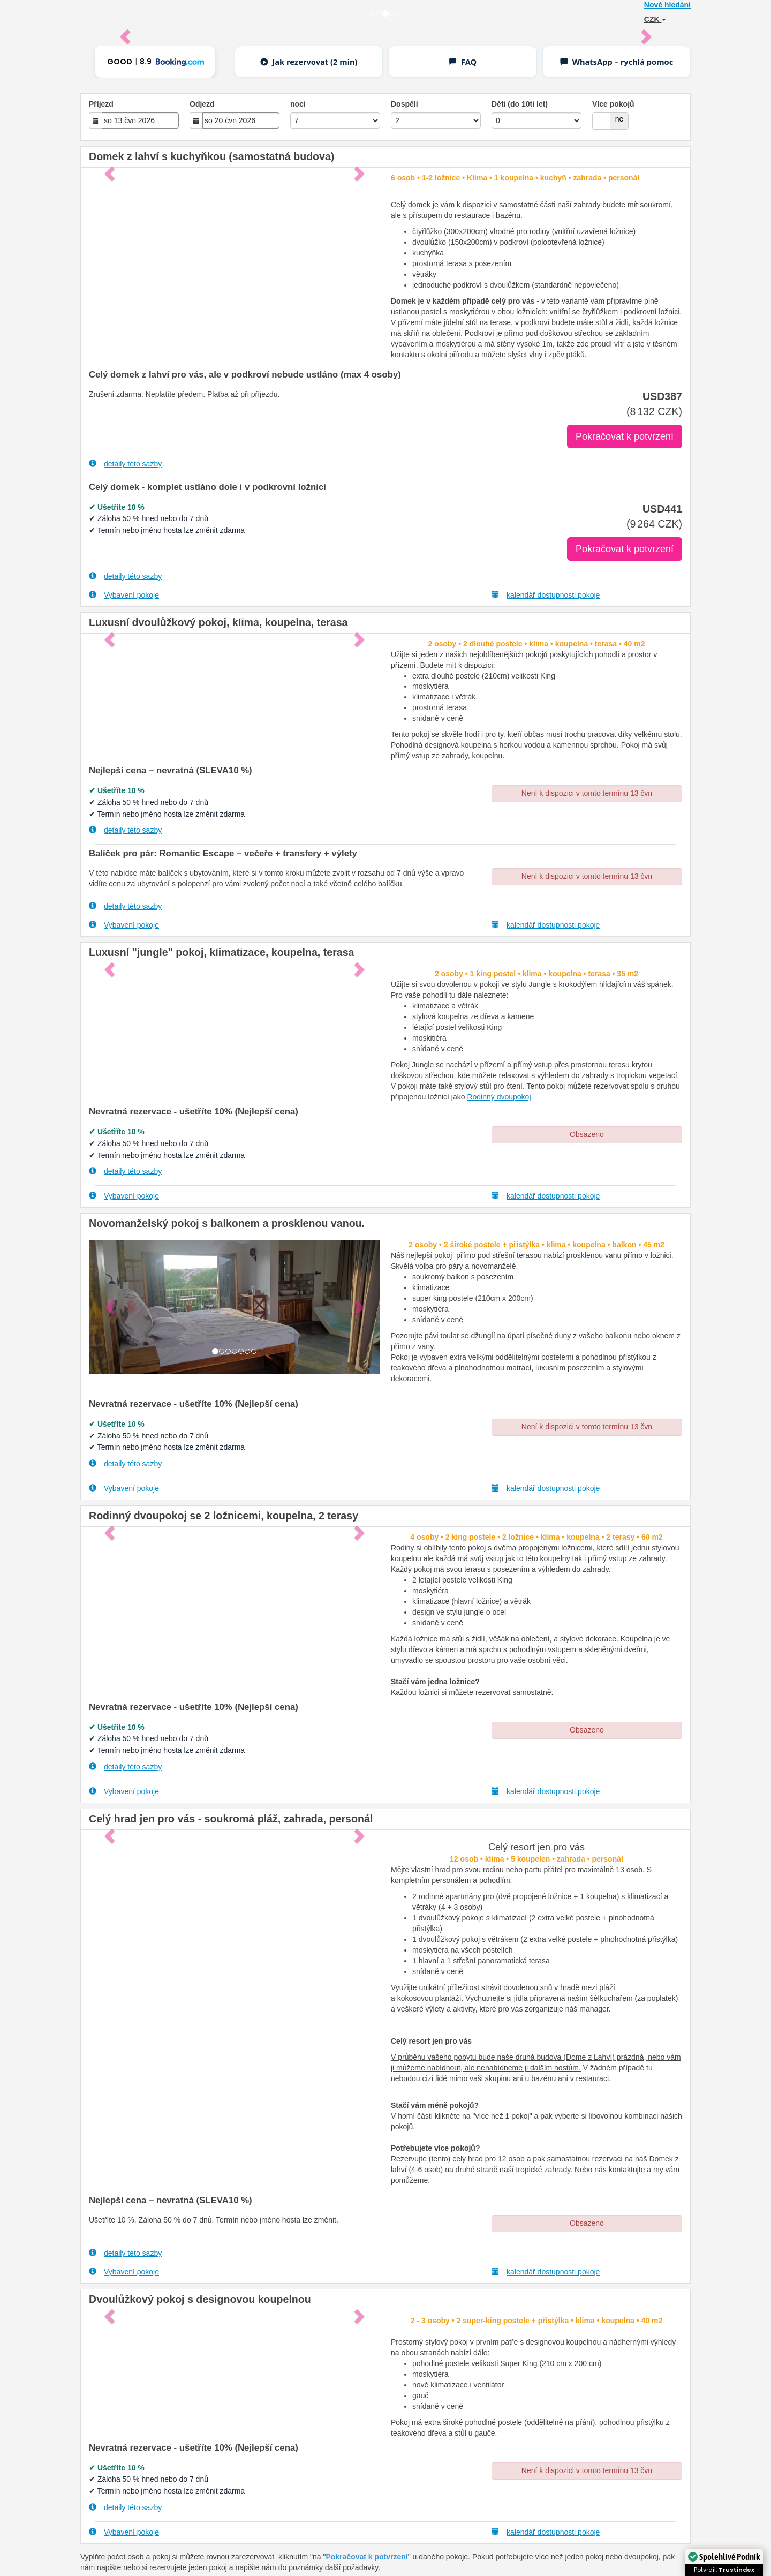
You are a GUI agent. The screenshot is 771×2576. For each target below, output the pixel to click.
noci (298, 104)
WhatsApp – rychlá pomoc (616, 61)
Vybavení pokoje (124, 594)
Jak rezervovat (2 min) (309, 61)
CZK (655, 19)
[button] (111, 1307)
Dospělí (404, 104)
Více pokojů (613, 104)
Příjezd (101, 104)
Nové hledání (667, 5)
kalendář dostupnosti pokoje (546, 594)
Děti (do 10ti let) (520, 104)
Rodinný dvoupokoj (499, 1097)
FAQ (462, 61)
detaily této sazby (125, 463)
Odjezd (202, 104)
